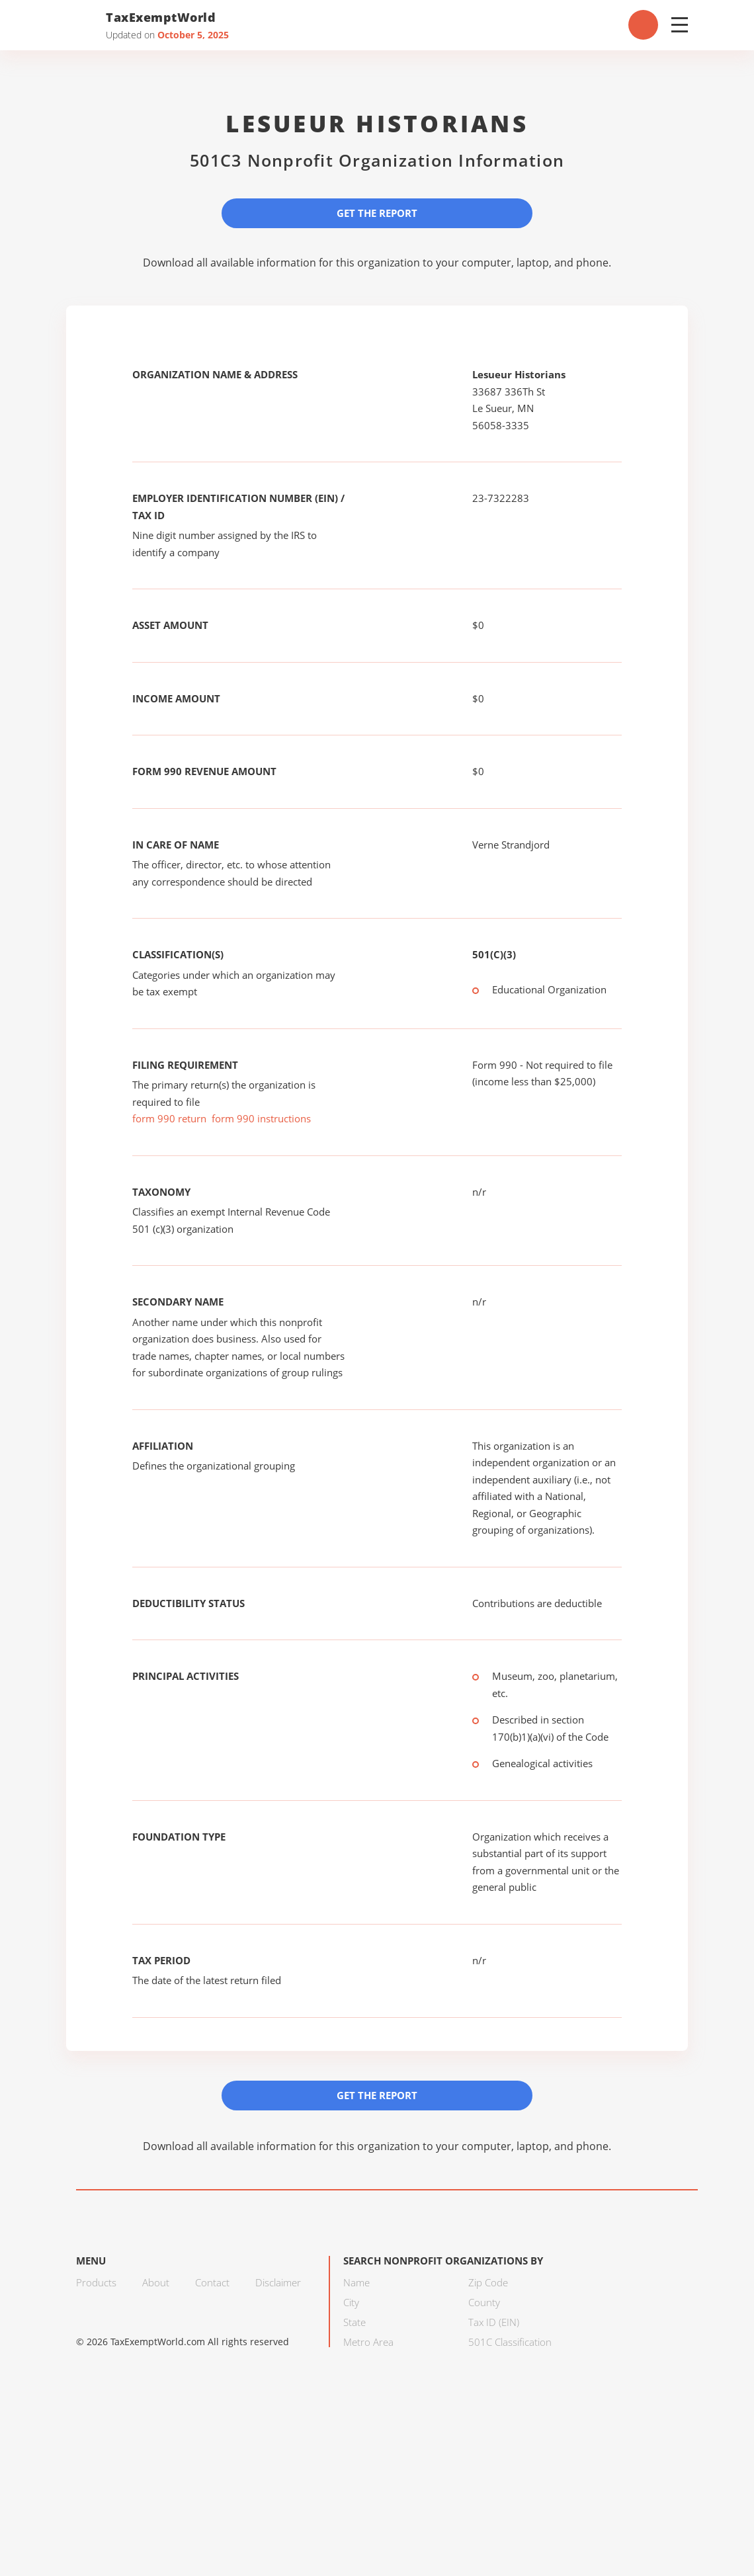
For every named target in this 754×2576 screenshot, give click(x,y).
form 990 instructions (261, 1118)
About (155, 2282)
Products (96, 2282)
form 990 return (169, 1118)
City (351, 2302)
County (484, 2302)
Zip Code (488, 2282)
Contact (212, 2282)
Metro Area (368, 2341)
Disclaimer (278, 2282)
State (354, 2322)
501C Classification (510, 2341)
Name (356, 2282)
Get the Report (377, 213)
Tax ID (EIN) (493, 2322)
